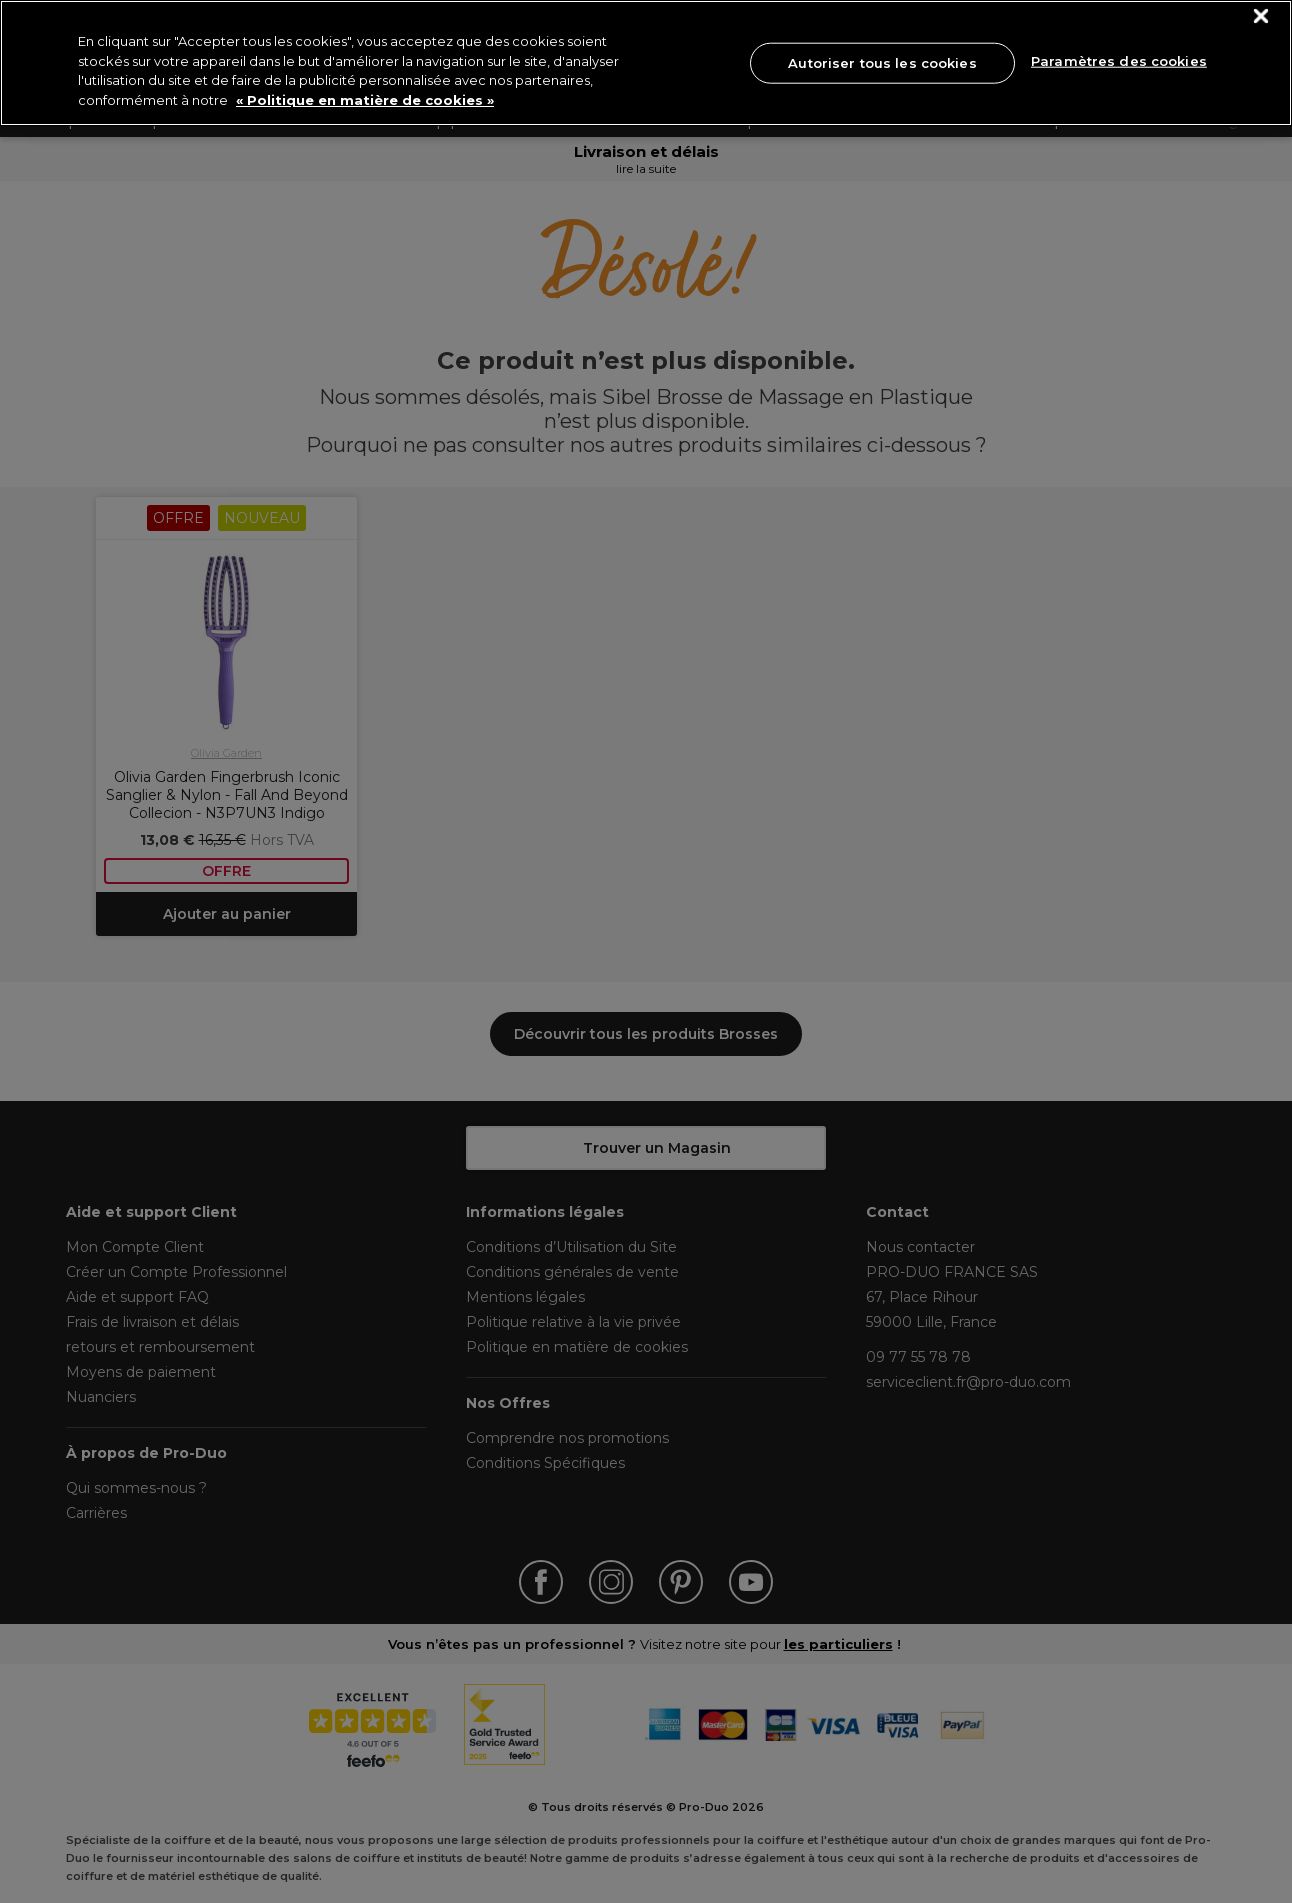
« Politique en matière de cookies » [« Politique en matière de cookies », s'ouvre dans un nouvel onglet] (365, 100)
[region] (646, 63)
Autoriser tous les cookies (882, 62)
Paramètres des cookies (1119, 61)
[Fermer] (1261, 16)
